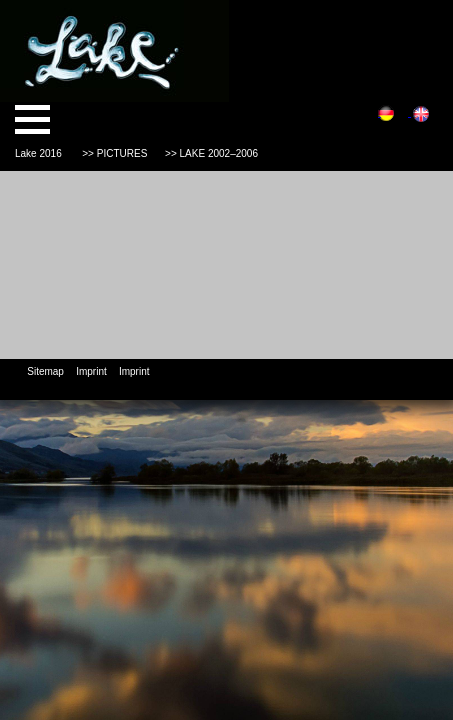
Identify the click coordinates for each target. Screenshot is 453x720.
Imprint (91, 371)
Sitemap (45, 371)
